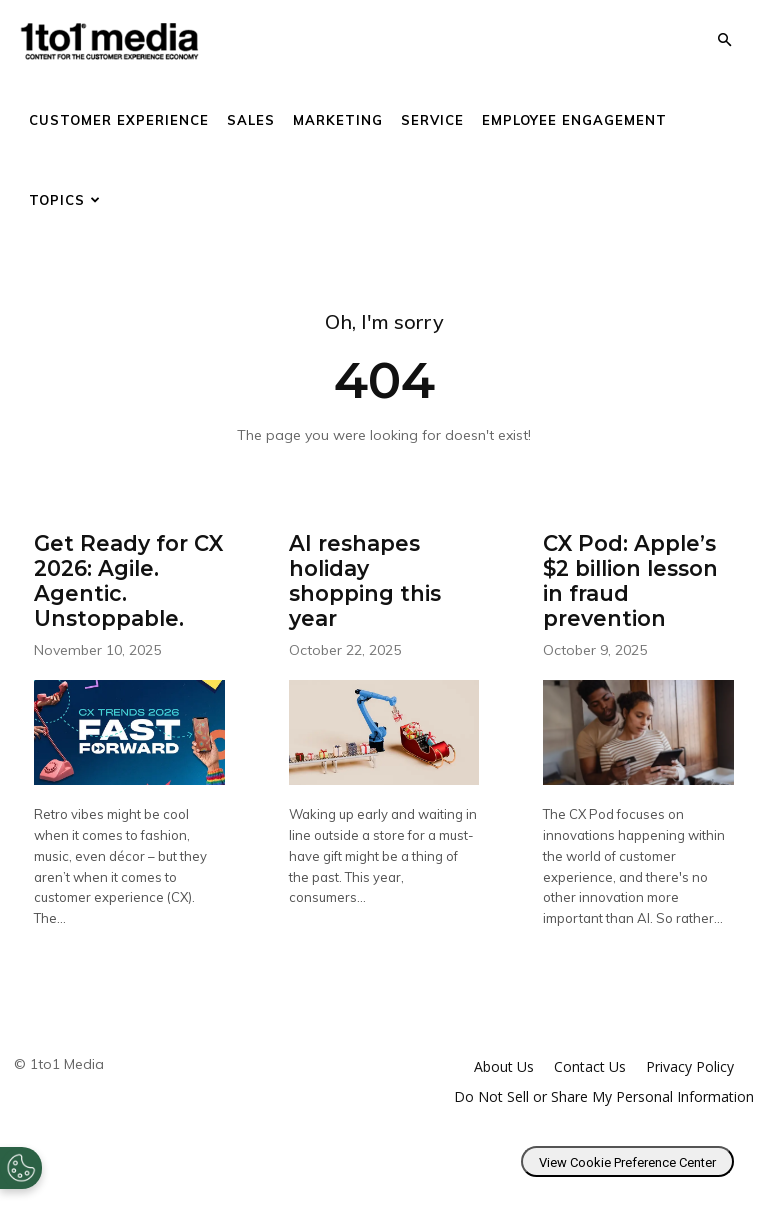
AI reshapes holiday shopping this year (380, 565)
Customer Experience (119, 120)
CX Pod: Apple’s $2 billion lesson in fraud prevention (627, 576)
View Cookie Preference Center (627, 1154)
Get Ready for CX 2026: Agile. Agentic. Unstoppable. (125, 576)
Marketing (338, 120)
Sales (251, 120)
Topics (65, 200)
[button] (724, 40)
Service (432, 120)
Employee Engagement (574, 120)
